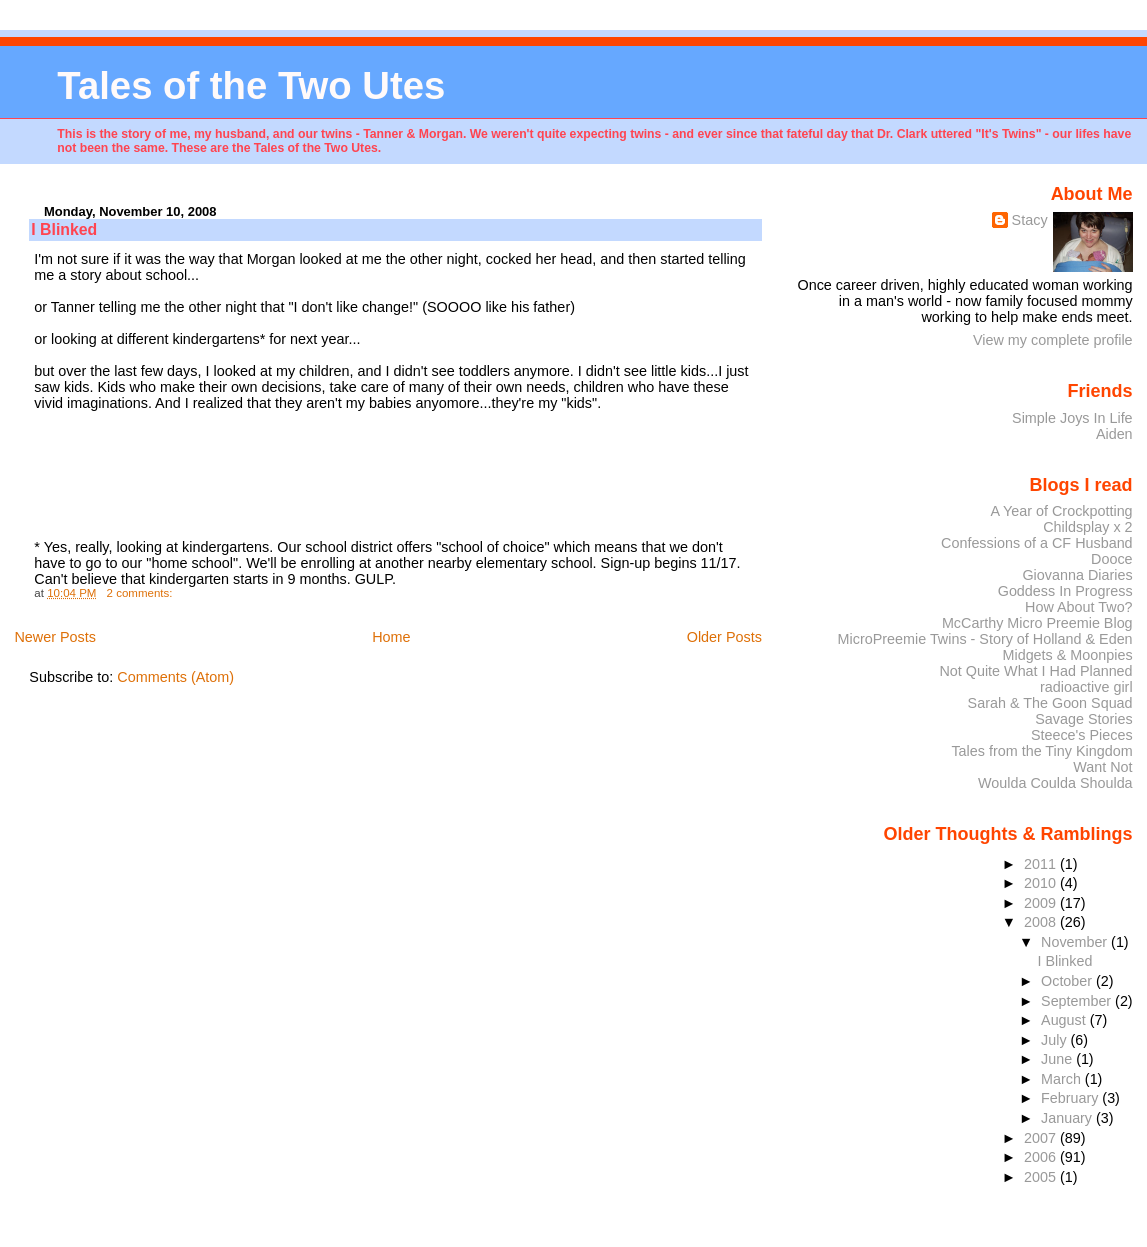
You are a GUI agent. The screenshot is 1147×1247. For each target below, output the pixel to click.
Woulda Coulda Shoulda (1055, 783)
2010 (1042, 883)
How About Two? (1079, 607)
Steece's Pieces (1082, 735)
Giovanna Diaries (1077, 575)
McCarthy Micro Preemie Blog (1037, 623)
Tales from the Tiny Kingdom (1041, 751)
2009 (1042, 903)
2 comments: (141, 593)
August (1065, 1020)
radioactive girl (1086, 687)
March (1063, 1079)
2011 (1042, 864)
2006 (1042, 1157)
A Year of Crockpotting (1062, 511)
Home (391, 637)
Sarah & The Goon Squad (1050, 703)
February (1071, 1098)
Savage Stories (1083, 719)
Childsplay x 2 (1087, 527)
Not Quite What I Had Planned (1035, 671)
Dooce (1112, 559)
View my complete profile (1053, 340)
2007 (1042, 1138)
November (1076, 942)
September (1078, 1001)
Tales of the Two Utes (251, 85)
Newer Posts (55, 637)
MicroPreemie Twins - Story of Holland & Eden (985, 639)
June (1058, 1059)
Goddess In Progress (1065, 591)
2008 (1042, 922)
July (1055, 1040)
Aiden (1114, 434)
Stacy (1030, 220)
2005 (1042, 1177)
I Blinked (64, 229)
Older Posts (724, 637)
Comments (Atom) (175, 677)
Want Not (1102, 767)
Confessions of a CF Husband (1037, 543)
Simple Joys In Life (1072, 418)
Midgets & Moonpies (1068, 655)
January (1068, 1118)
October (1068, 981)
